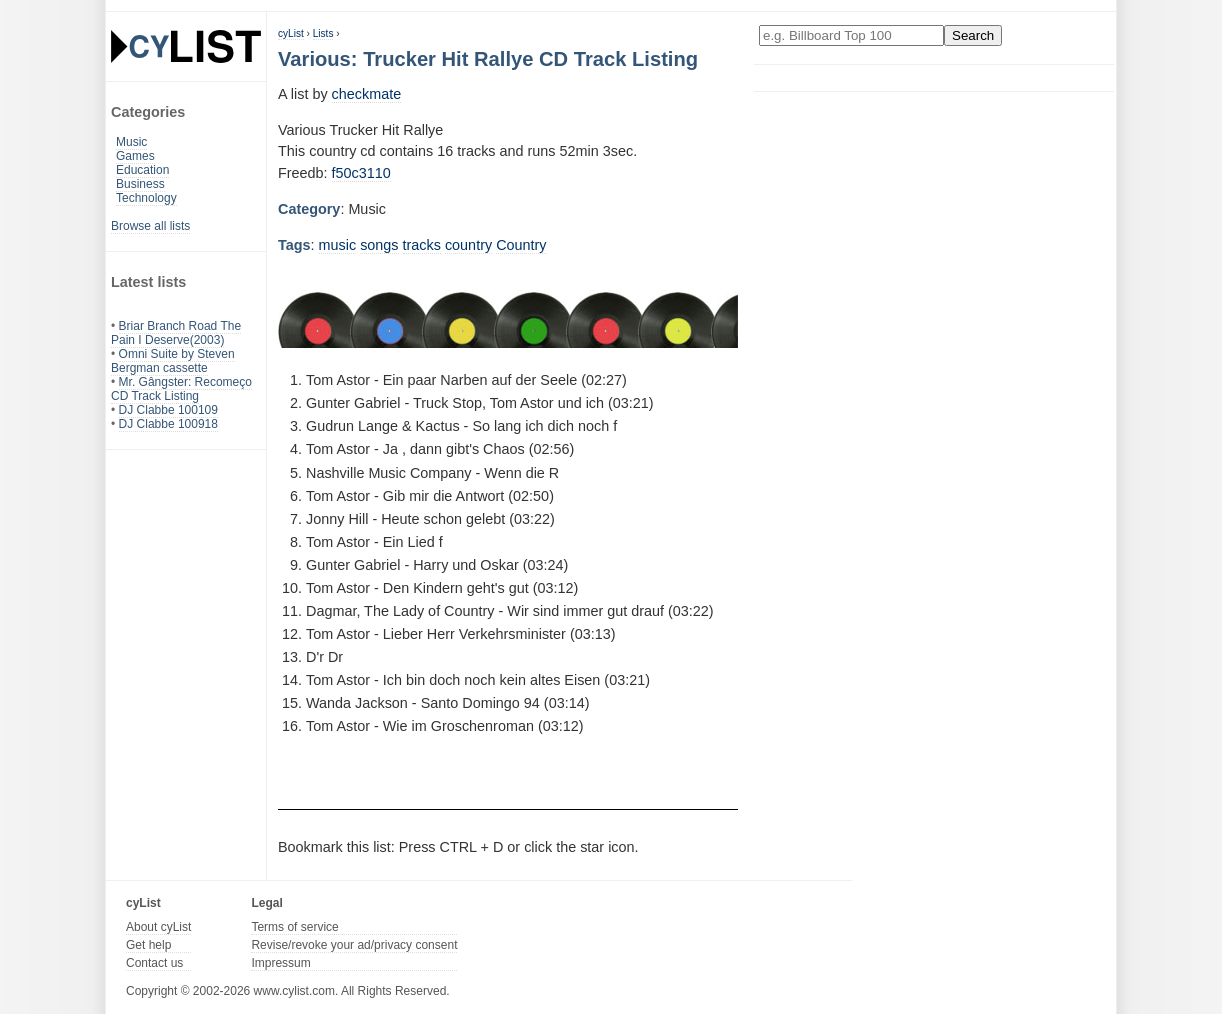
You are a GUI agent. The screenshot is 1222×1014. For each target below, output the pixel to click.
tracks (422, 245)
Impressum (280, 963)
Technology (146, 198)
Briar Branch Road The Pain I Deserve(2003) (176, 333)
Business (140, 184)
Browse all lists (150, 226)
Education (142, 170)
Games (135, 156)
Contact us (154, 963)
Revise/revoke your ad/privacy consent (354, 945)
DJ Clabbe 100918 (168, 424)
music (338, 245)
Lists (323, 33)
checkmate (367, 94)
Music (131, 142)
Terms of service (294, 927)
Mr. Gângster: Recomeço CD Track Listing (181, 389)
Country (521, 245)
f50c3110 (361, 173)
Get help (148, 945)
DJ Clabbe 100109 (168, 410)
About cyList (158, 927)
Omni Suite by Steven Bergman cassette (173, 361)
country (468, 245)
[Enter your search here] (851, 35)
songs (379, 245)
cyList (291, 33)
